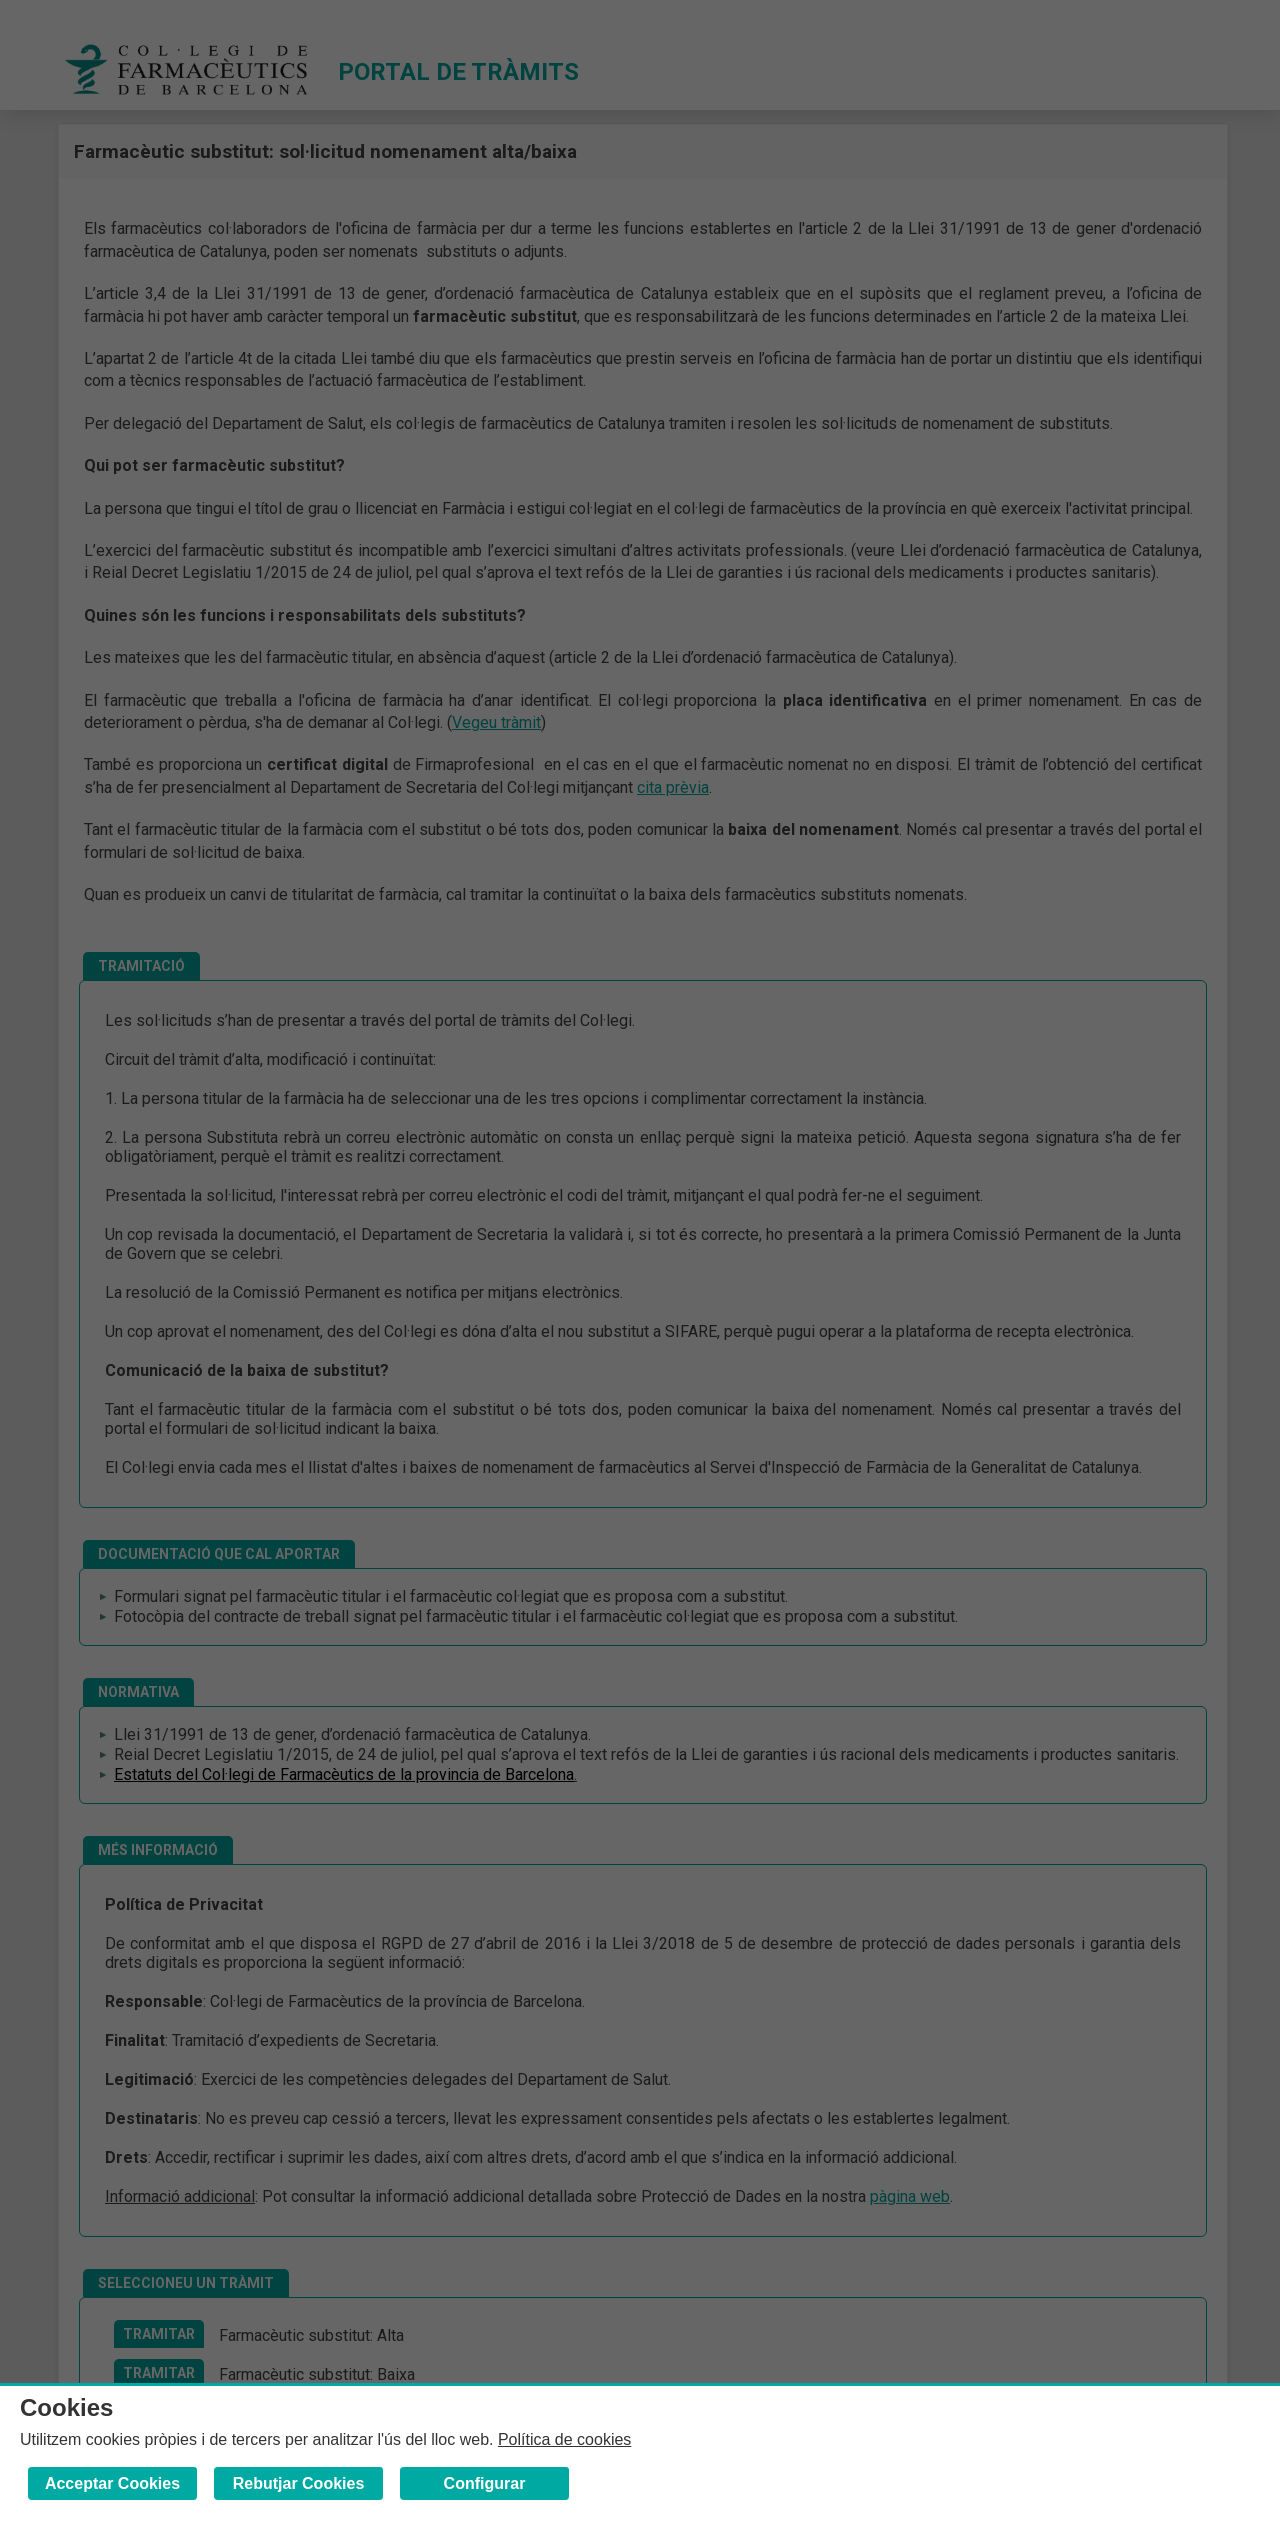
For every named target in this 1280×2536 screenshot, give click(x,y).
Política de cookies (564, 2439)
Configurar (485, 2483)
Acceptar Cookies (112, 2483)
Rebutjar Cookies (299, 2483)
